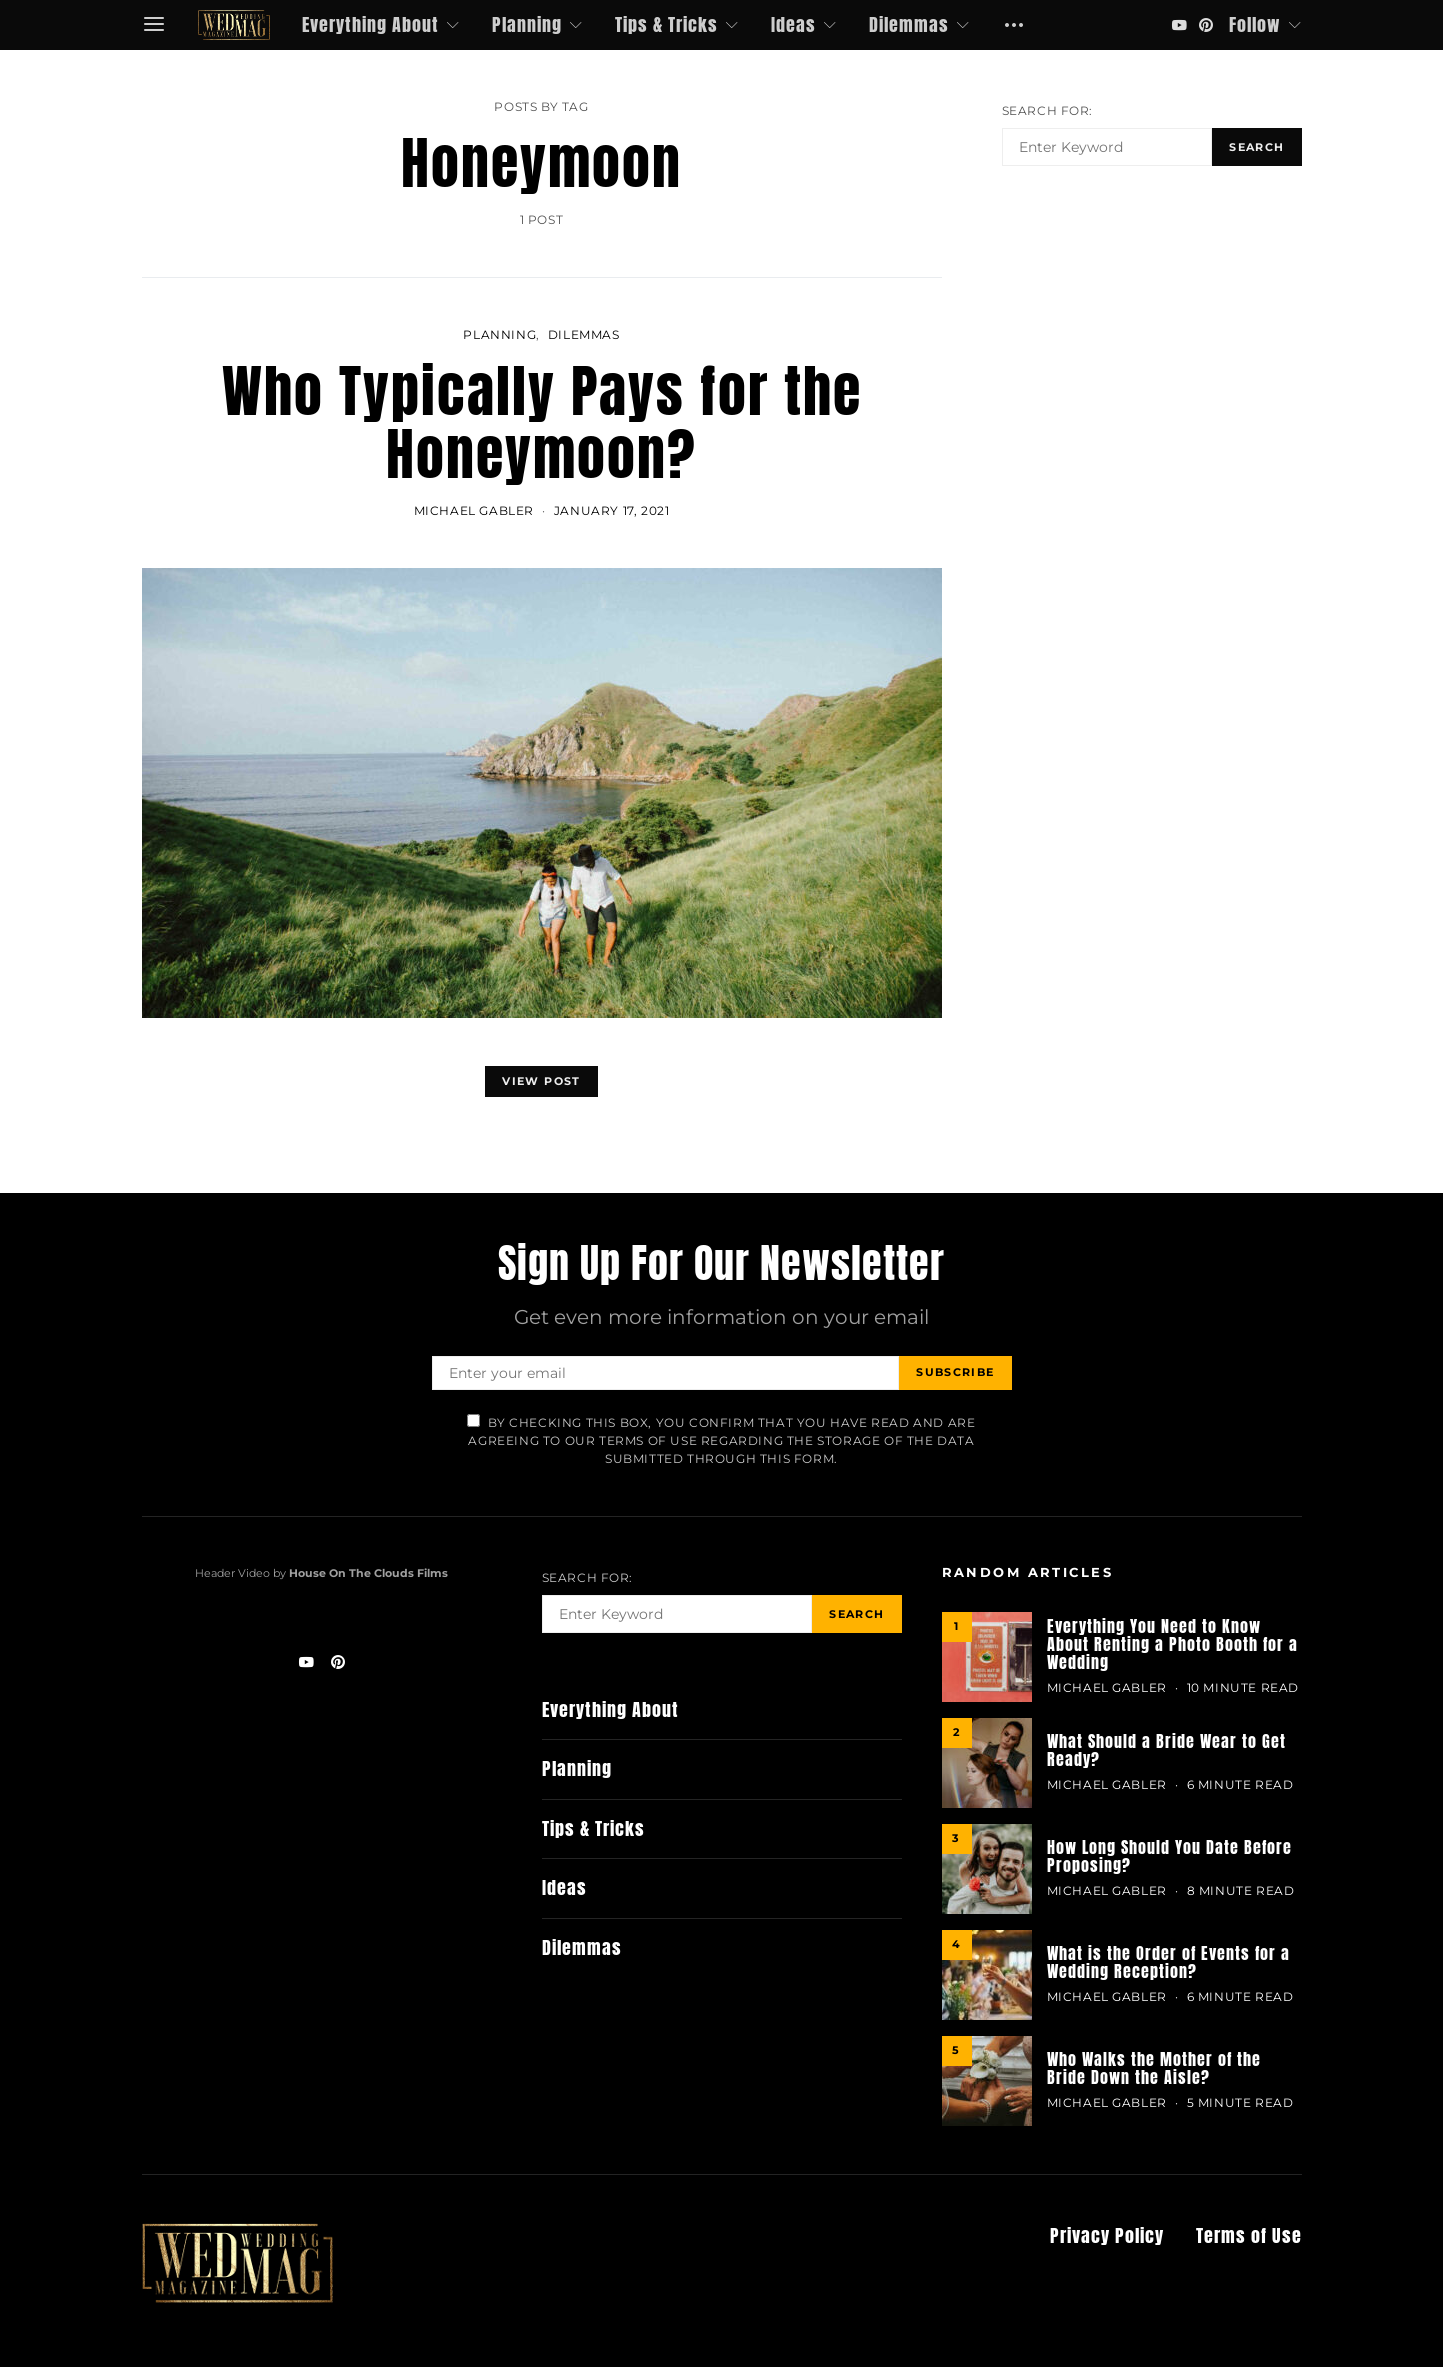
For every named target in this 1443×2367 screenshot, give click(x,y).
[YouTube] (1179, 25)
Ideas (793, 24)
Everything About (370, 24)
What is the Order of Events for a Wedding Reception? (1168, 1962)
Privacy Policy (1107, 2236)
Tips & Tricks (666, 24)
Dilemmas (909, 24)
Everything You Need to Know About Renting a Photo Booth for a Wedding (1172, 1644)
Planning (527, 24)
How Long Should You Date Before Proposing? (1169, 1856)
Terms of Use (1249, 2236)
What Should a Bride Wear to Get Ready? (1166, 1750)
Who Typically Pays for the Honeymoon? (542, 422)
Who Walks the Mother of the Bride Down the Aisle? (1154, 2068)
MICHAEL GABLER (474, 510)
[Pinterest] (1206, 25)
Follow (1255, 24)
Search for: (1048, 110)
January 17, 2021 (612, 510)
